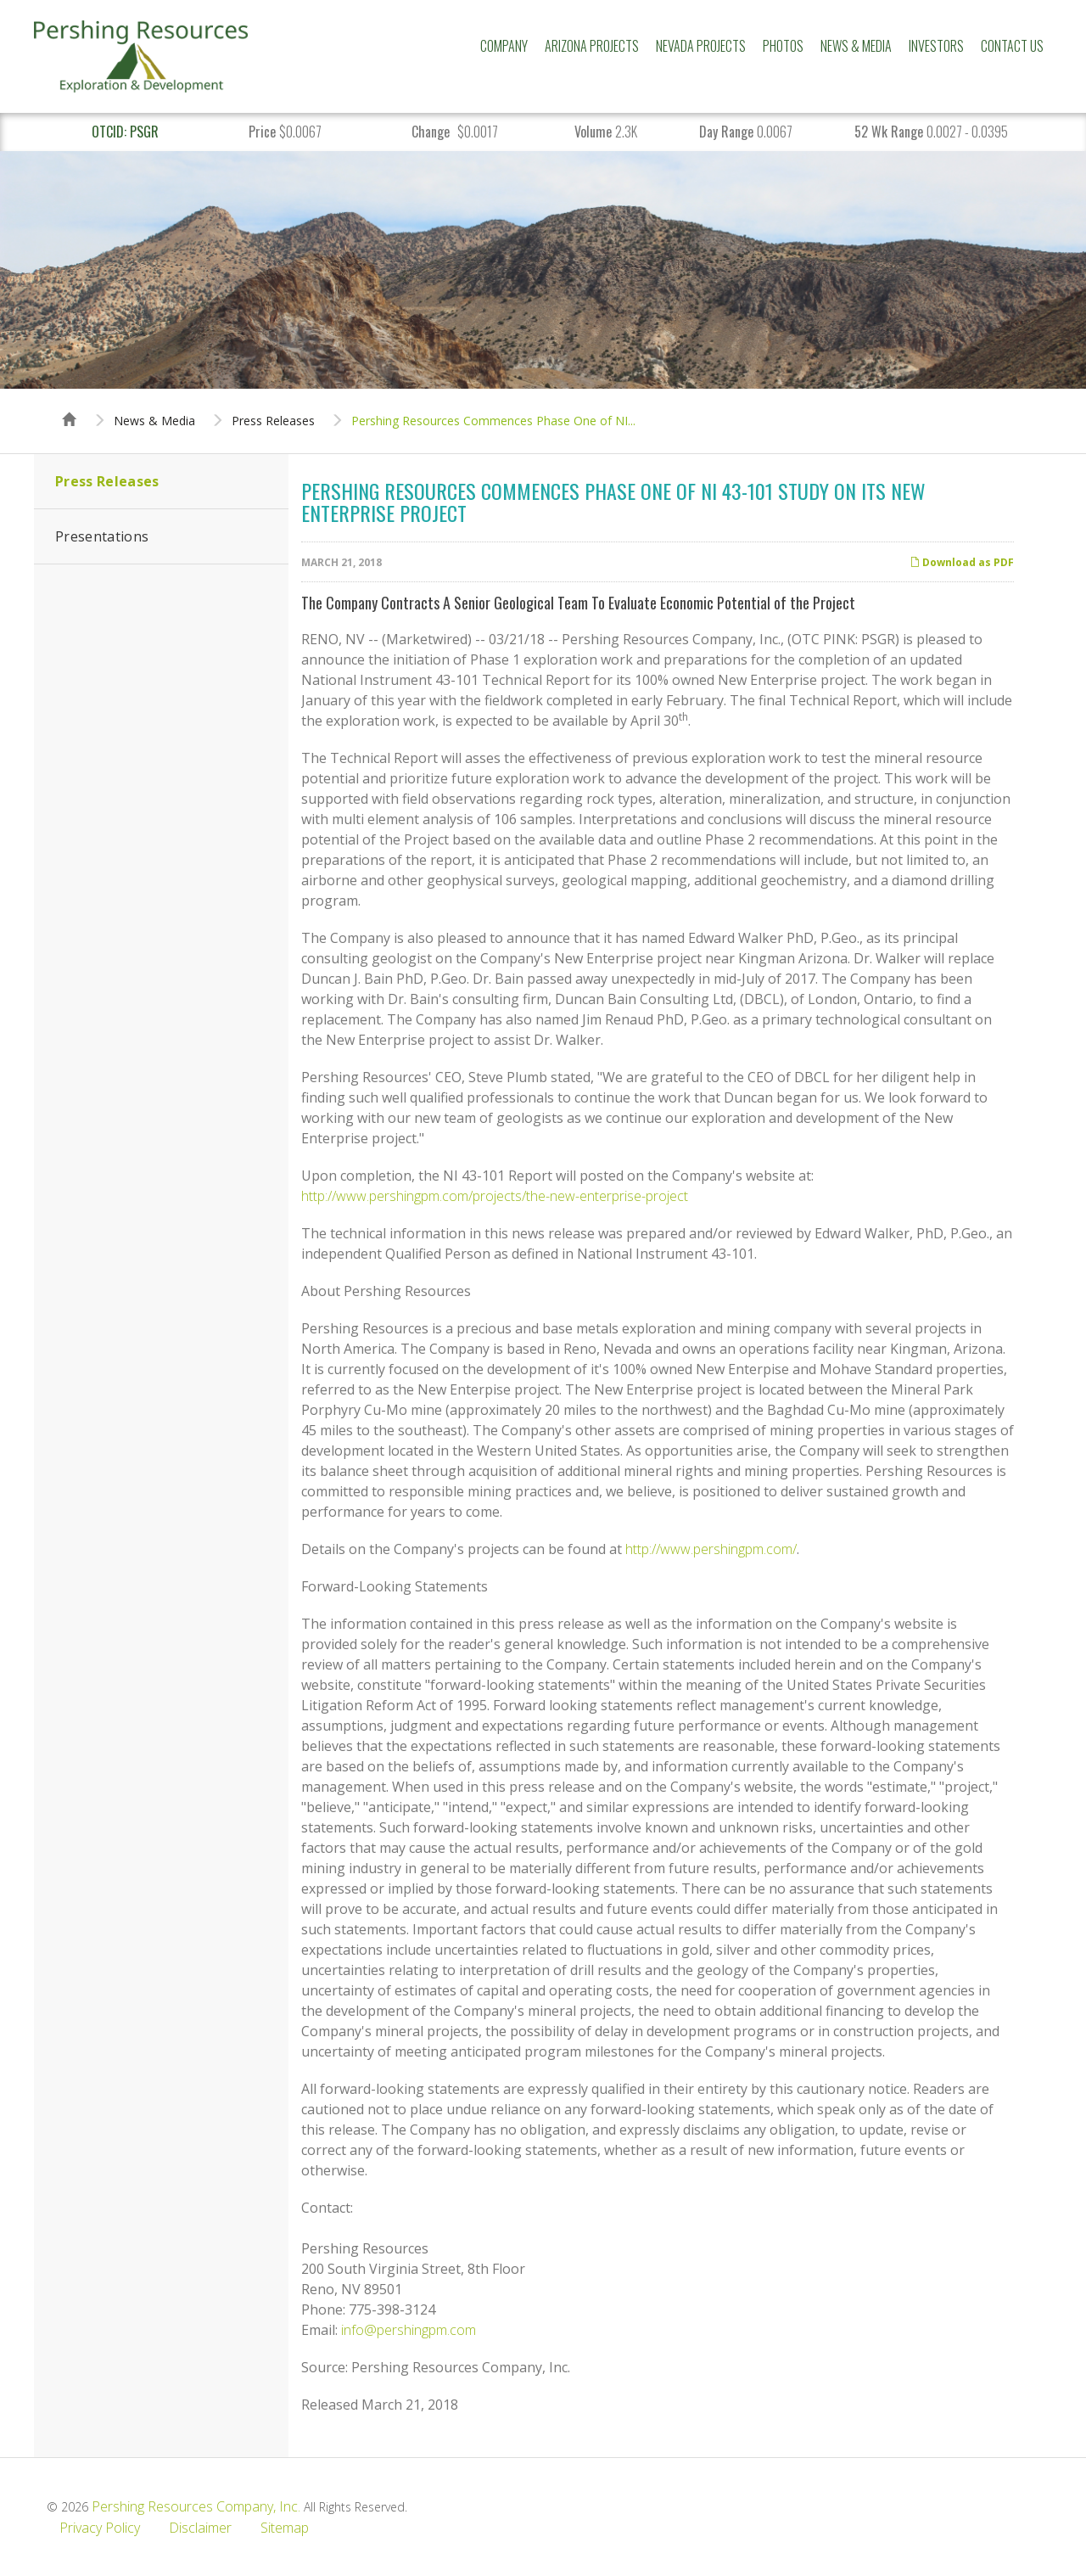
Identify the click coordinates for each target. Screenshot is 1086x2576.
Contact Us (1012, 46)
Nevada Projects (701, 46)
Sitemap (284, 2527)
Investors (936, 46)
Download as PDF (962, 562)
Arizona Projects (592, 46)
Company (504, 46)
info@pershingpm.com (408, 2330)
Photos (783, 46)
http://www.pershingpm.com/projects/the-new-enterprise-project (494, 1196)
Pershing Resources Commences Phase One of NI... (493, 421)
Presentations (101, 536)
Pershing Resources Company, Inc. (196, 2506)
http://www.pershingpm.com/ (711, 1549)
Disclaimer (200, 2527)
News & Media (856, 46)
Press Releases (273, 421)
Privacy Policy (99, 2527)
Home (69, 404)
